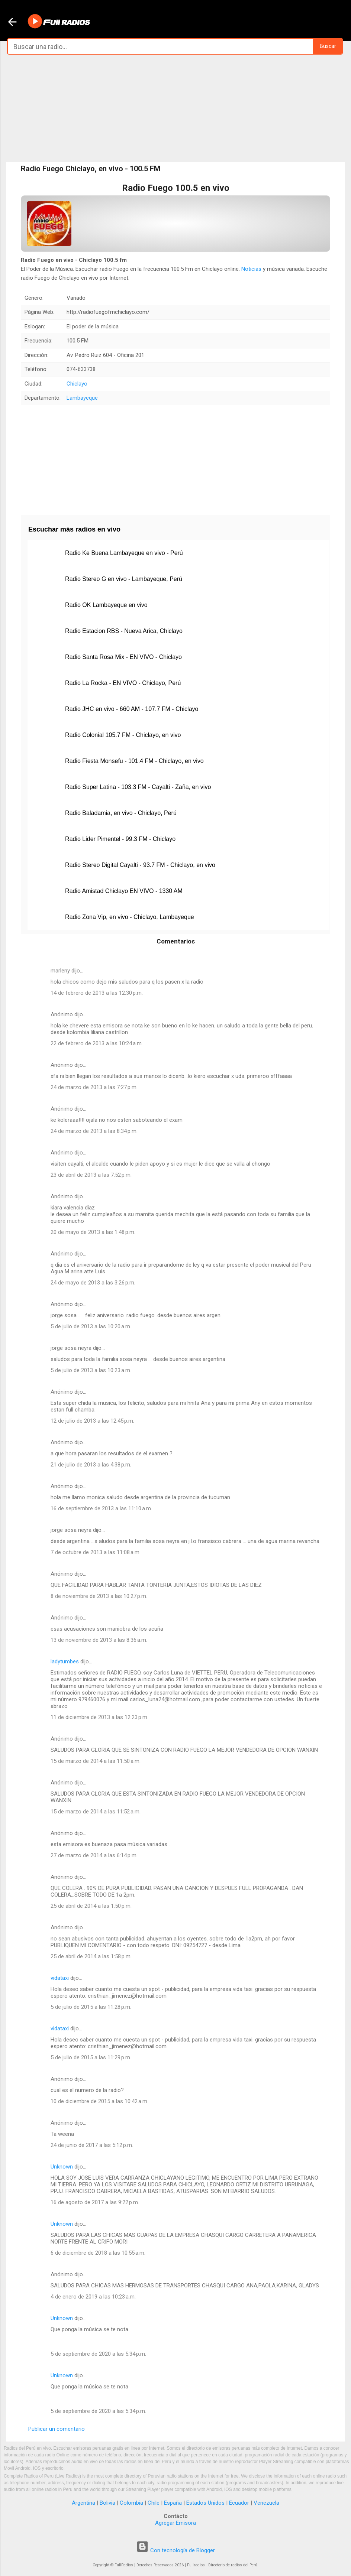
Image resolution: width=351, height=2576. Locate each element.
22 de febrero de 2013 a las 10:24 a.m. (97, 1043)
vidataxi (60, 1978)
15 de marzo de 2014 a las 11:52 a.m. (96, 1811)
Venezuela (266, 2502)
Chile (154, 2502)
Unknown (62, 2166)
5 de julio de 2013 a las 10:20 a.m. (91, 1326)
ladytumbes (65, 1661)
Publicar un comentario (56, 2429)
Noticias (251, 269)
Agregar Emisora (175, 2523)
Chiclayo (77, 383)
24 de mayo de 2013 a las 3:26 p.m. (93, 1282)
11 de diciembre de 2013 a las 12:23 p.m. (99, 1717)
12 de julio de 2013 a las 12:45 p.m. (92, 1420)
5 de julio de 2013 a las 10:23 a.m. (91, 1370)
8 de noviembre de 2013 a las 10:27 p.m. (99, 1596)
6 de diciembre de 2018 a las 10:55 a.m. (98, 2252)
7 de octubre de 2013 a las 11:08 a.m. (96, 1552)
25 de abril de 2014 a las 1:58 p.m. (91, 1956)
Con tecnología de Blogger (175, 2550)
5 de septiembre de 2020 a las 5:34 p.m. (98, 2354)
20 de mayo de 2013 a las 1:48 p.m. (93, 1232)
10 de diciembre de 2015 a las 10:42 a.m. (99, 2101)
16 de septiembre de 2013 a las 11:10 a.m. (101, 1508)
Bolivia (107, 2502)
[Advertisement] (175, 108)
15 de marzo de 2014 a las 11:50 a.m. (96, 1761)
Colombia (131, 2502)
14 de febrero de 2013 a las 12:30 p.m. (97, 993)
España (173, 2502)
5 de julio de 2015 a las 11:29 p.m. (91, 2057)
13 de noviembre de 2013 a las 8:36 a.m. (99, 1640)
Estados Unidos (205, 2502)
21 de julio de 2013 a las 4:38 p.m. (91, 1464)
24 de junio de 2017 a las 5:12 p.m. (92, 2145)
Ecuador (239, 2502)
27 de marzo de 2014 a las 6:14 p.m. (94, 1855)
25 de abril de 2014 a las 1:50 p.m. (91, 1906)
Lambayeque (82, 397)
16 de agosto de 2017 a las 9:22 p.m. (95, 2202)
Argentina (83, 2502)
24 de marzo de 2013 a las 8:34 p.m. (94, 1131)
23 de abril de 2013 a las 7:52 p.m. (91, 1175)
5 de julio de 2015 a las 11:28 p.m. (91, 2007)
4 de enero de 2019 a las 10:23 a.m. (93, 2296)
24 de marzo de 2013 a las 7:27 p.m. (94, 1087)
